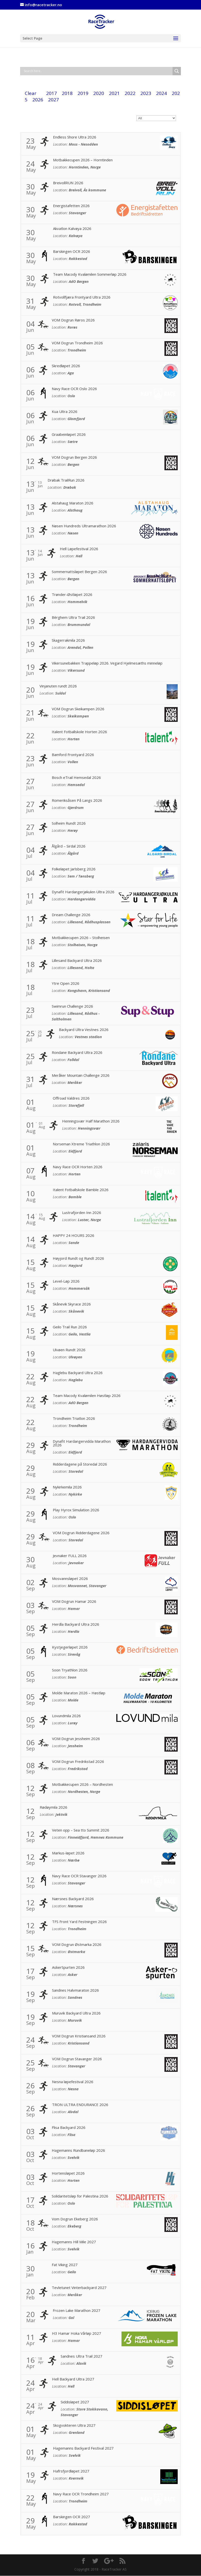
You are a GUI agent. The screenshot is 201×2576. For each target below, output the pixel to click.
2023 (145, 93)
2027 (53, 99)
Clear (30, 93)
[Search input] (97, 71)
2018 (67, 93)
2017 (51, 93)
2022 (130, 93)
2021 (114, 93)
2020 (98, 93)
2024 (161, 93)
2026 (37, 99)
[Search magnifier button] (177, 71)
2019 (83, 93)
